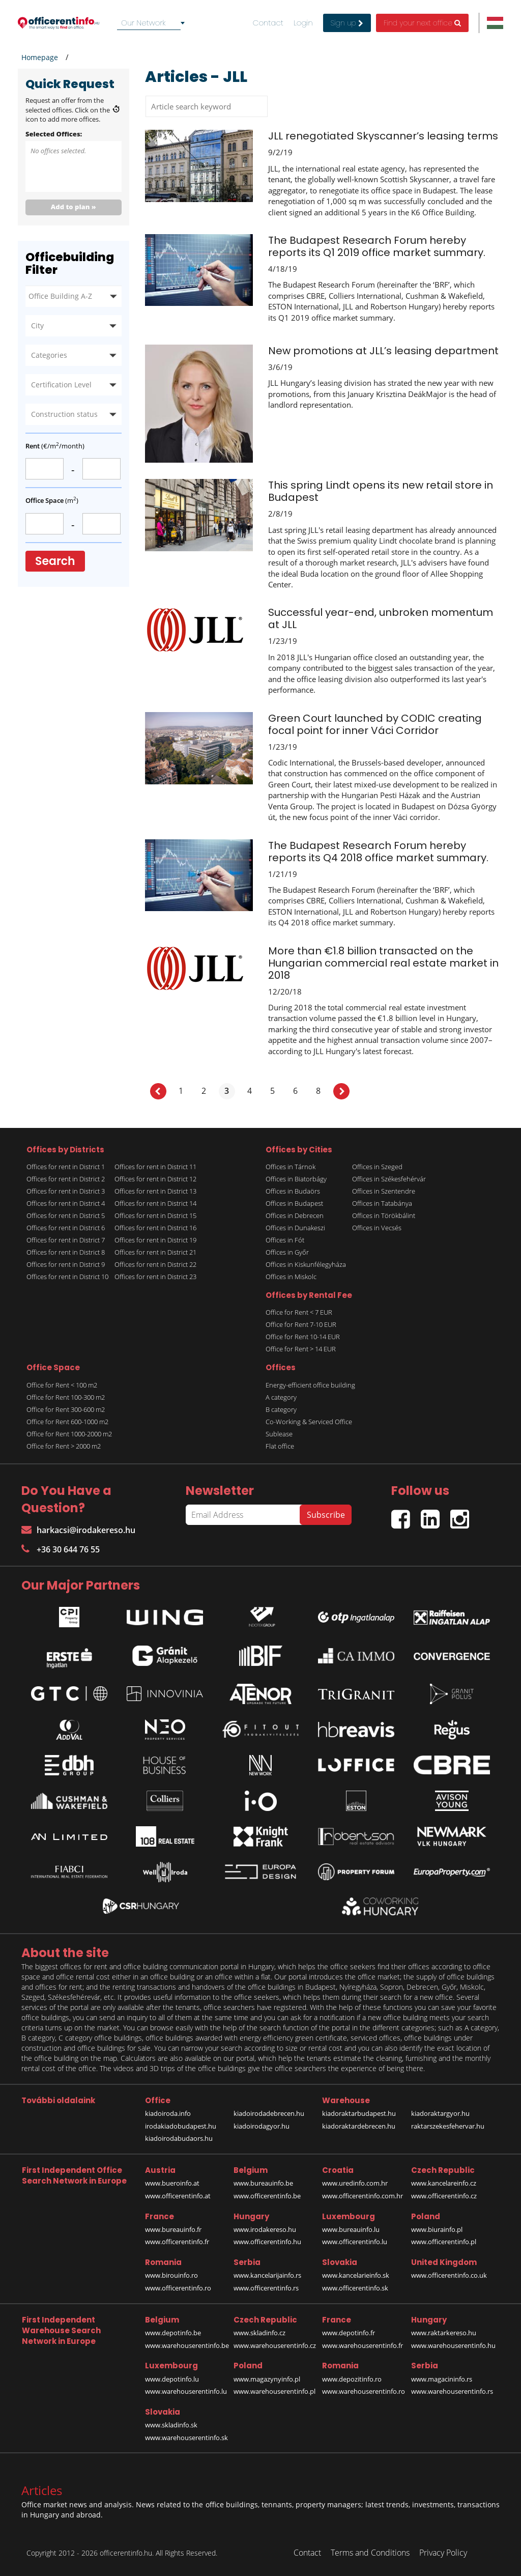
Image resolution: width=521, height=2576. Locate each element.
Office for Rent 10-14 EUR (303, 1336)
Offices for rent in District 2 (65, 1178)
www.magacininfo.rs (441, 2379)
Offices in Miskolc (291, 1276)
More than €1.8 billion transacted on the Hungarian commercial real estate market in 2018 (383, 963)
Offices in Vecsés (376, 1227)
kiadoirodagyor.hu (262, 2126)
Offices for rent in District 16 (155, 1227)
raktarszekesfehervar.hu (447, 2126)
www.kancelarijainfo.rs (267, 2275)
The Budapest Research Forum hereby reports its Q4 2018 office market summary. (378, 851)
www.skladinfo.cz (259, 2332)
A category (281, 1397)
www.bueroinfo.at (172, 2183)
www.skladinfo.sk (171, 2424)
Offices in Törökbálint (383, 1215)
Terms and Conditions (370, 2552)
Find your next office (422, 23)
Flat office (280, 1446)
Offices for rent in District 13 (155, 1191)
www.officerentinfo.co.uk (449, 2275)
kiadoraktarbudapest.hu (359, 2113)
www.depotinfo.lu (172, 2379)
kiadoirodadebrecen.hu (269, 2113)
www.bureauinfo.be (263, 2183)
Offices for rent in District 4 (65, 1203)
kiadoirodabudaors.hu (179, 2138)
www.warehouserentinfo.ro (363, 2391)
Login (303, 23)
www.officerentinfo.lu (354, 2241)
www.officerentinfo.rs (266, 2287)
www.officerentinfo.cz (444, 2195)
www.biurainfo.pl (436, 2229)
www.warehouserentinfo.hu (453, 2345)
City (37, 325)
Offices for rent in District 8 (65, 1252)
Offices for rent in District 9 (65, 1264)
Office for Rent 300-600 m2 (65, 1409)
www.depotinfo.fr (348, 2332)
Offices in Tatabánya (382, 1203)
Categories (49, 355)
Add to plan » (73, 206)
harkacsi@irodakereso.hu (78, 1530)
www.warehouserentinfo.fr (362, 2345)
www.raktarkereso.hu (443, 2332)
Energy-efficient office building (310, 1385)
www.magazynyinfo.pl (267, 2379)
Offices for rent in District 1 (65, 1166)
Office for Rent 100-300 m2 (65, 1397)
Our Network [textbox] (143, 22)
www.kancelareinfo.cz (443, 2183)
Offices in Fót (285, 1239)
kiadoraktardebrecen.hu (358, 2126)
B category (281, 1409)
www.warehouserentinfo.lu (186, 2391)
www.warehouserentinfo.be (187, 2345)
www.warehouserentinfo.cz (275, 2345)
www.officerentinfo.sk (355, 2287)
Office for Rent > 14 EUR (301, 1348)
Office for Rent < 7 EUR (299, 1312)
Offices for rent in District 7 (65, 1239)
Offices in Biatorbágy (296, 1178)
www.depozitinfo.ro (352, 2379)
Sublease (279, 1433)
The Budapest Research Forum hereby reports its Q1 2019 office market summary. (376, 246)
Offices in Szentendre (383, 1191)
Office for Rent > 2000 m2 (63, 1446)
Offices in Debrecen (295, 1215)
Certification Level (61, 384)
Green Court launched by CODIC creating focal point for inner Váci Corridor (375, 724)
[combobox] (152, 23)
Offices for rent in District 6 (65, 1227)
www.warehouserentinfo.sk (186, 2437)
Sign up (347, 23)
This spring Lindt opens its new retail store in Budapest (380, 491)
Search (55, 561)
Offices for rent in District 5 (65, 1215)
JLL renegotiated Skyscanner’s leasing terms (383, 136)
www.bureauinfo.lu (351, 2229)
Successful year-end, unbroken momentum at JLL (380, 618)
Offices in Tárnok (290, 1166)
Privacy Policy (443, 2552)
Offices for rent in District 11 (155, 1166)
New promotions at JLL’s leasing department (383, 351)
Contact (268, 23)
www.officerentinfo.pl (443, 2241)
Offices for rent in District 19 (155, 1239)
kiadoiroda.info (168, 2113)
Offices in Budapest (294, 1203)
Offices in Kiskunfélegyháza (306, 1264)
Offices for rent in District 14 (155, 1203)
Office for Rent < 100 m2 (61, 1385)
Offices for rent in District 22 (155, 1264)
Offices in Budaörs (293, 1191)
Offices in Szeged (377, 1166)
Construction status (64, 414)
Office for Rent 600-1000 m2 (67, 1421)
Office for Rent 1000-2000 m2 (69, 1433)
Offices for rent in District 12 (155, 1178)
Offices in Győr (287, 1252)
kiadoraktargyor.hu (440, 2113)
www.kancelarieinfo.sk (355, 2275)
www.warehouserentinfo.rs (452, 2391)
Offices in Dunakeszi (295, 1227)
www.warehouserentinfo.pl (274, 2391)
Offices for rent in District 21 (155, 1252)
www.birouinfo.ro (171, 2275)
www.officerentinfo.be (267, 2195)
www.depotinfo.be (173, 2332)
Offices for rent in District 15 (155, 1215)
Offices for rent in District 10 (67, 1276)
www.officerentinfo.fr (177, 2241)
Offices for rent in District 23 (155, 1276)
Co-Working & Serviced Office (309, 1421)
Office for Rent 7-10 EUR (301, 1324)
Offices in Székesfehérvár (389, 1178)
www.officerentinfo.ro (178, 2287)
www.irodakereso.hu (265, 2229)
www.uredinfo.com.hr (355, 2183)
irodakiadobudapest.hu (180, 2126)
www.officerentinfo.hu (267, 2241)
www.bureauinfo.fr (173, 2229)
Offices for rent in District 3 (65, 1191)
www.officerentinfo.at (178, 2195)
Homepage (39, 57)
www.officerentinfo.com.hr (362, 2195)
